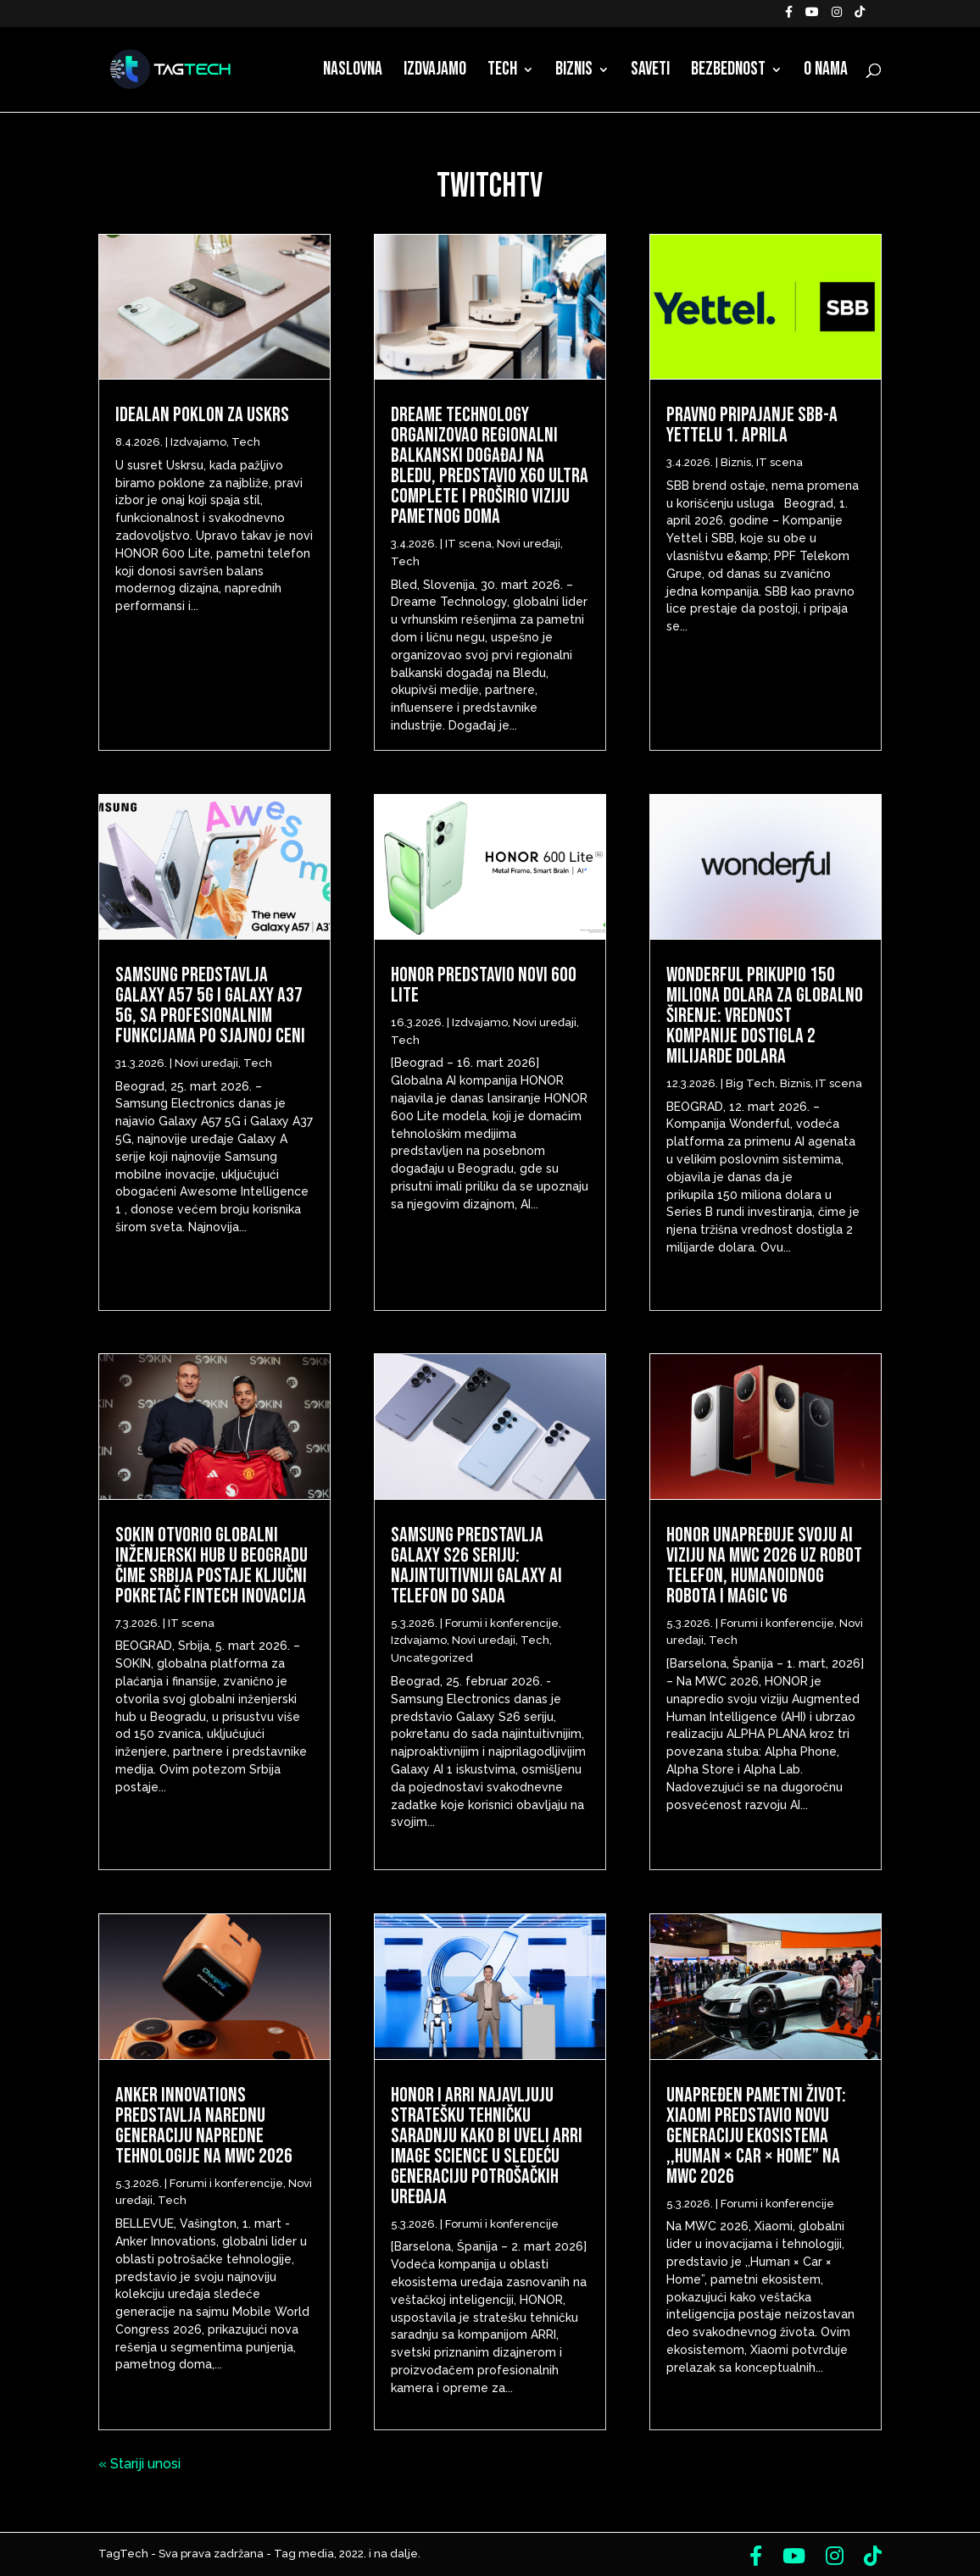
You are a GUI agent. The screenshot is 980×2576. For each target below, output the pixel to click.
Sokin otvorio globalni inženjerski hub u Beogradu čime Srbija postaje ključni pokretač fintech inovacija (211, 1565)
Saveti (650, 72)
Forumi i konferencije (226, 2183)
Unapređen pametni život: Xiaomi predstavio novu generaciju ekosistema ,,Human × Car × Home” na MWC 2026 (756, 2136)
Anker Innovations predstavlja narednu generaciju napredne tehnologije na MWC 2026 (203, 2125)
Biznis (574, 72)
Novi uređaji (206, 1063)
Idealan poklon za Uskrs (202, 414)
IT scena (191, 1623)
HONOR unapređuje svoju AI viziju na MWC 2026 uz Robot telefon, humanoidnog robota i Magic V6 (764, 1565)
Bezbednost (728, 72)
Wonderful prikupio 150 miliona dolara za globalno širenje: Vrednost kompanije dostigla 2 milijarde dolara (764, 1016)
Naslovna (352, 72)
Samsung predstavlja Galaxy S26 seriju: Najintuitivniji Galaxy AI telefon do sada (476, 1565)
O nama (826, 72)
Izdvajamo (435, 72)
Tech (502, 72)
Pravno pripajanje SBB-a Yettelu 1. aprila (752, 424)
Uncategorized (432, 1658)
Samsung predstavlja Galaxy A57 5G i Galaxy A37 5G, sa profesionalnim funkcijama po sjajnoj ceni (210, 1005)
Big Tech (750, 1083)
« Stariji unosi (139, 2464)
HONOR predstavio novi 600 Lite (483, 985)
